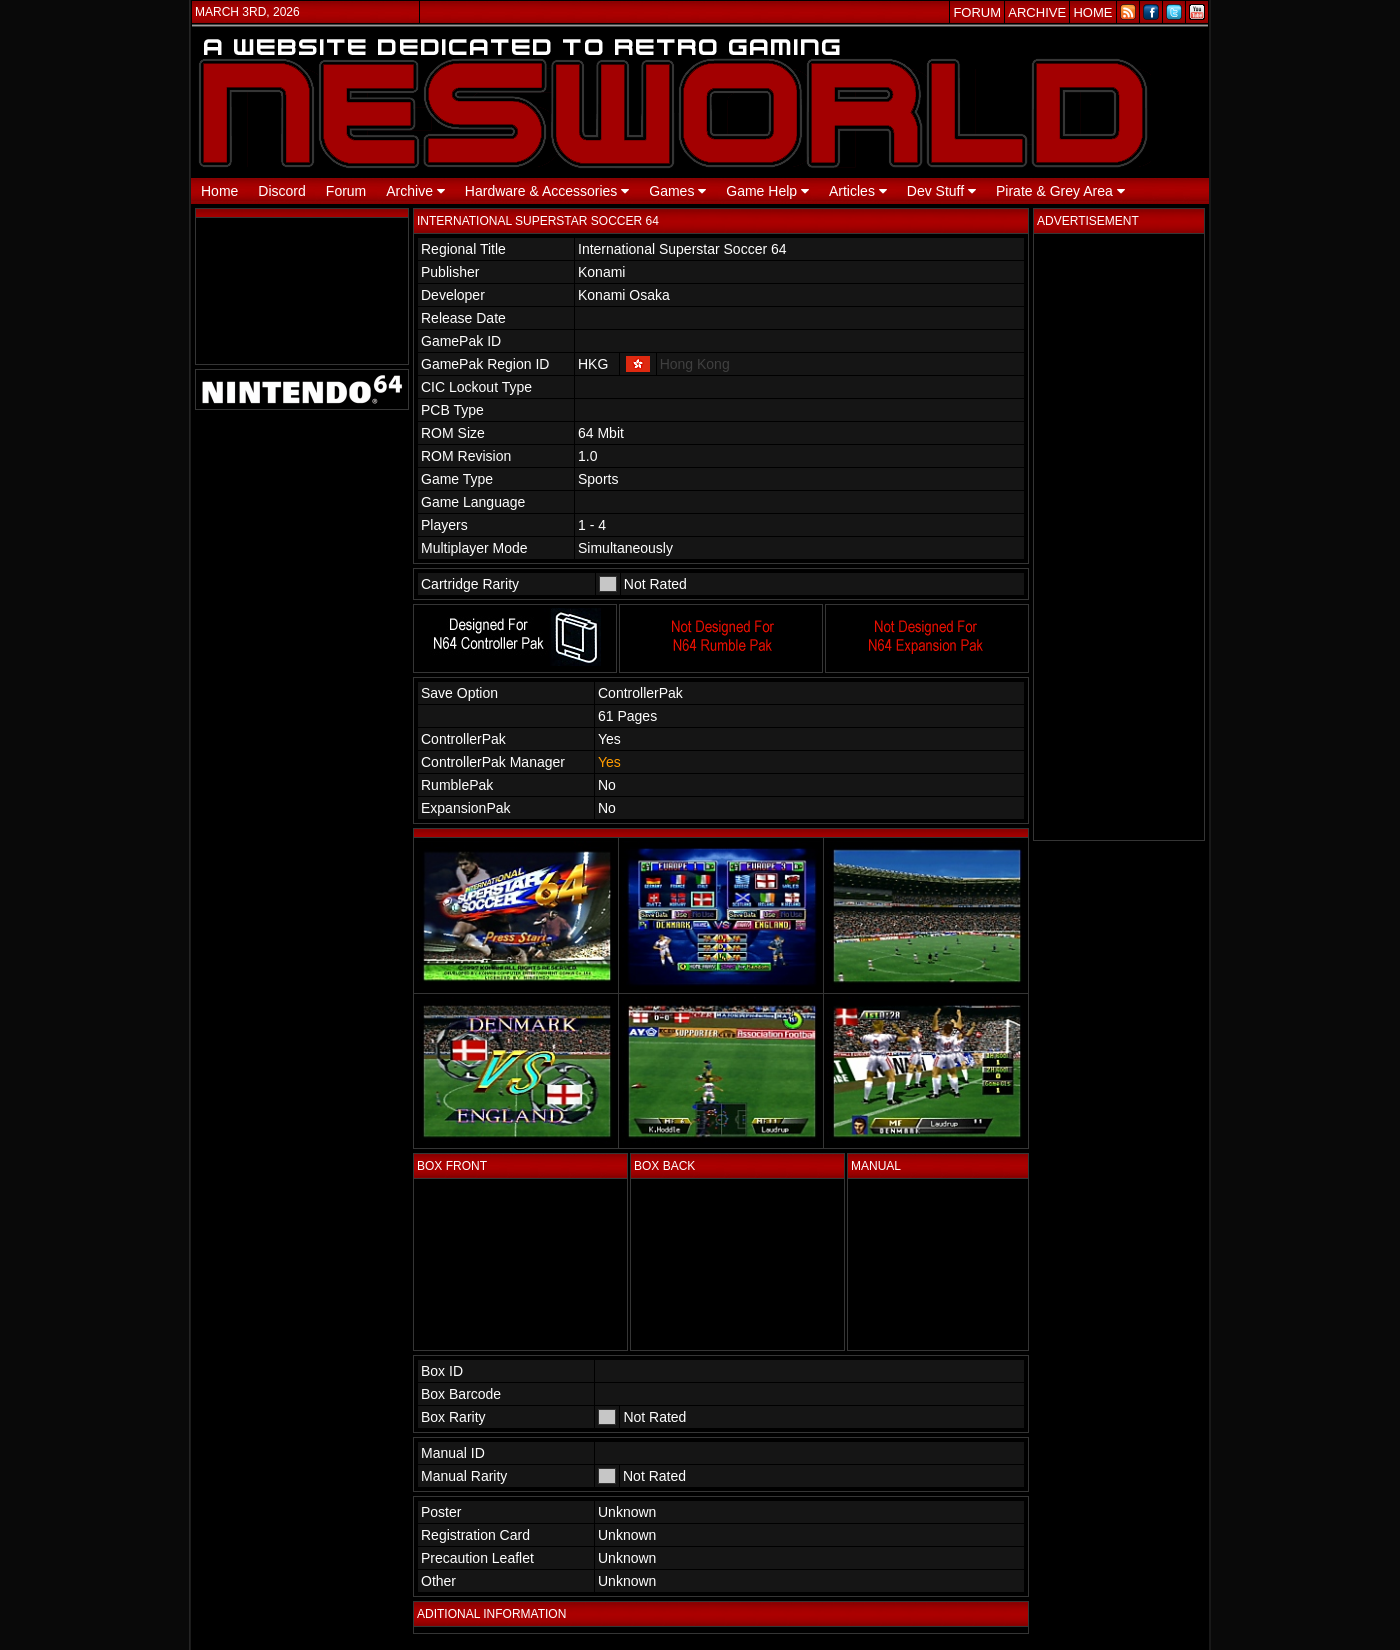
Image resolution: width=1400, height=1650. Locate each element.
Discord (281, 191)
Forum (346, 191)
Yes (609, 762)
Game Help (767, 191)
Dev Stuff (941, 191)
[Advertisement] (1119, 537)
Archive (415, 191)
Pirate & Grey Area (1060, 191)
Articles (858, 191)
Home (219, 191)
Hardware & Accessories (547, 191)
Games (677, 191)
